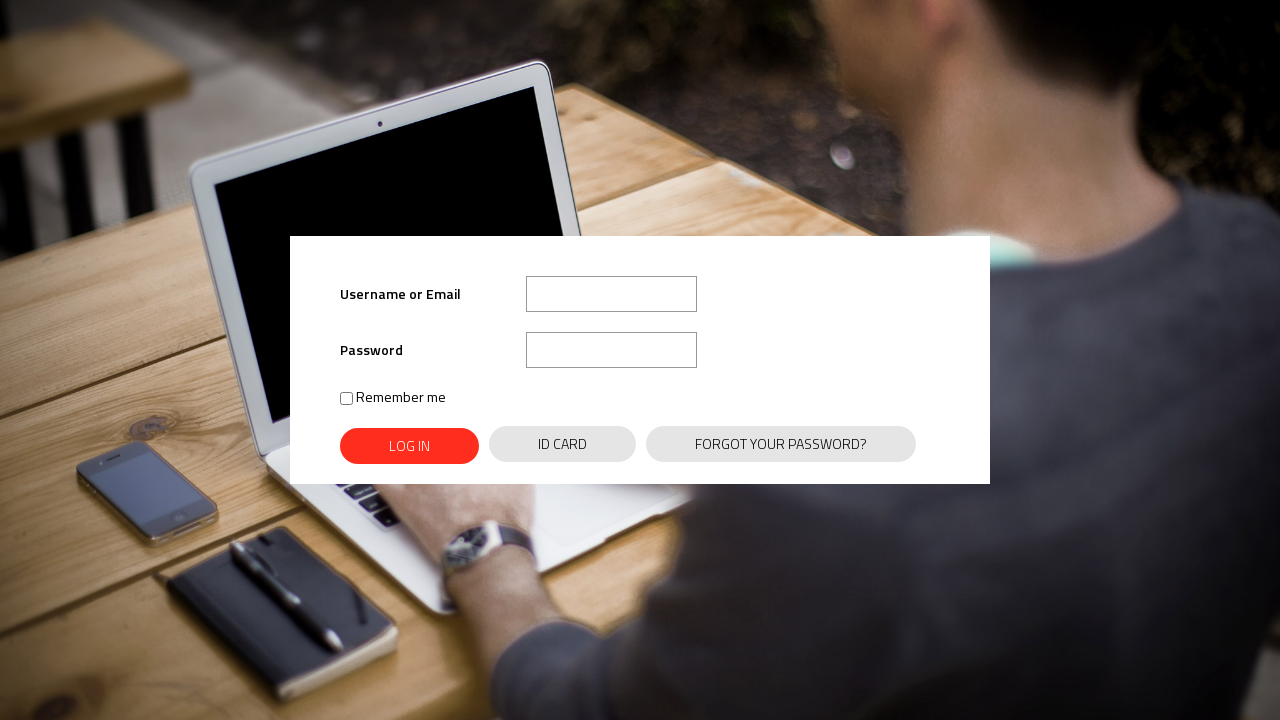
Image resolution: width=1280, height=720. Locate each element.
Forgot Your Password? (781, 443)
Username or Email (400, 293)
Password (371, 349)
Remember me (393, 396)
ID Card (562, 443)
